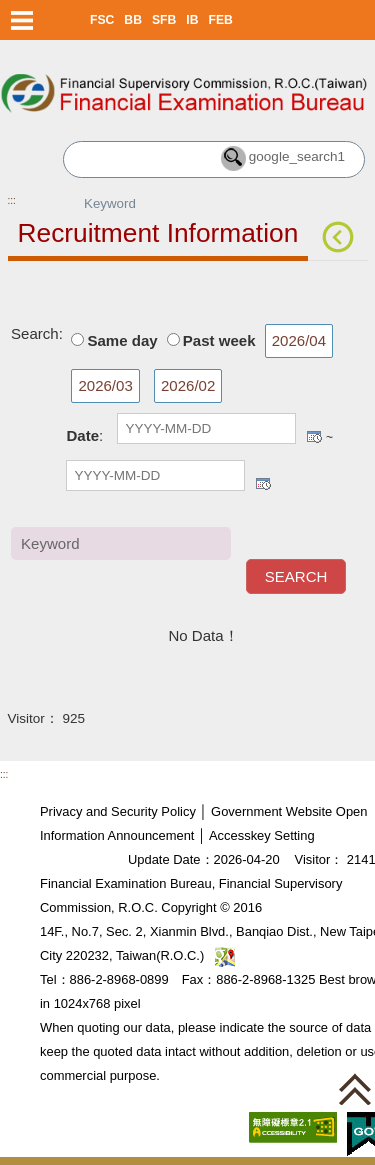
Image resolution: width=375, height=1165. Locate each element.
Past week (219, 340)
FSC (102, 20)
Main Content (52, 291)
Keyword (277, 542)
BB (133, 20)
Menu (22, 20)
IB (192, 20)
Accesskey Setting (262, 835)
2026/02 (188, 385)
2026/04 (299, 340)
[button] (355, 1089)
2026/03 (105, 385)
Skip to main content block (87, 50)
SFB (164, 20)
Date (82, 435)
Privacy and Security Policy (118, 811)
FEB (221, 20)
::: (12, 200)
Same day (122, 340)
